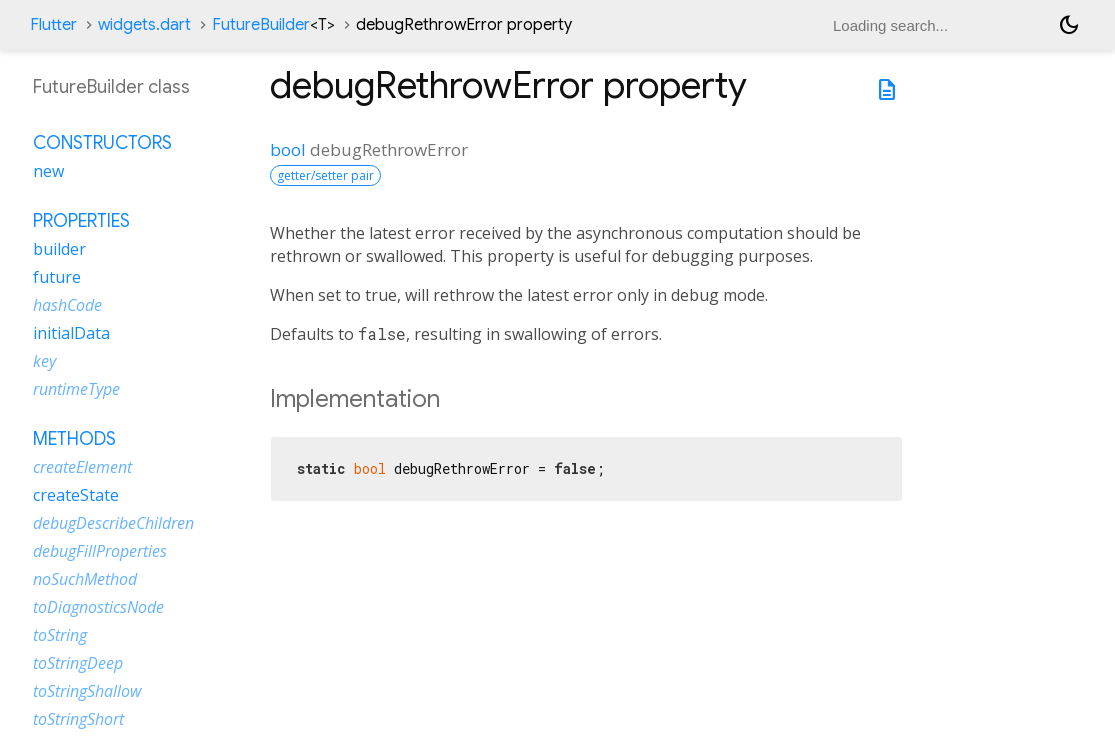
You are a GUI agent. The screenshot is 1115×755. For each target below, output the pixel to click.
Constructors (102, 143)
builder (59, 249)
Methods (74, 439)
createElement (82, 467)
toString (60, 635)
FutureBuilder (273, 25)
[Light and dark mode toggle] (1069, 25)
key (44, 361)
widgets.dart (144, 25)
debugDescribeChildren (113, 523)
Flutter (53, 25)
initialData (71, 333)
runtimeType (76, 389)
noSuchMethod (85, 579)
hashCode (67, 305)
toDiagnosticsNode (98, 607)
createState (76, 495)
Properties (81, 221)
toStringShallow (87, 691)
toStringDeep (78, 663)
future (57, 277)
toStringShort (78, 719)
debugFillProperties (100, 551)
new (48, 171)
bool (288, 149)
